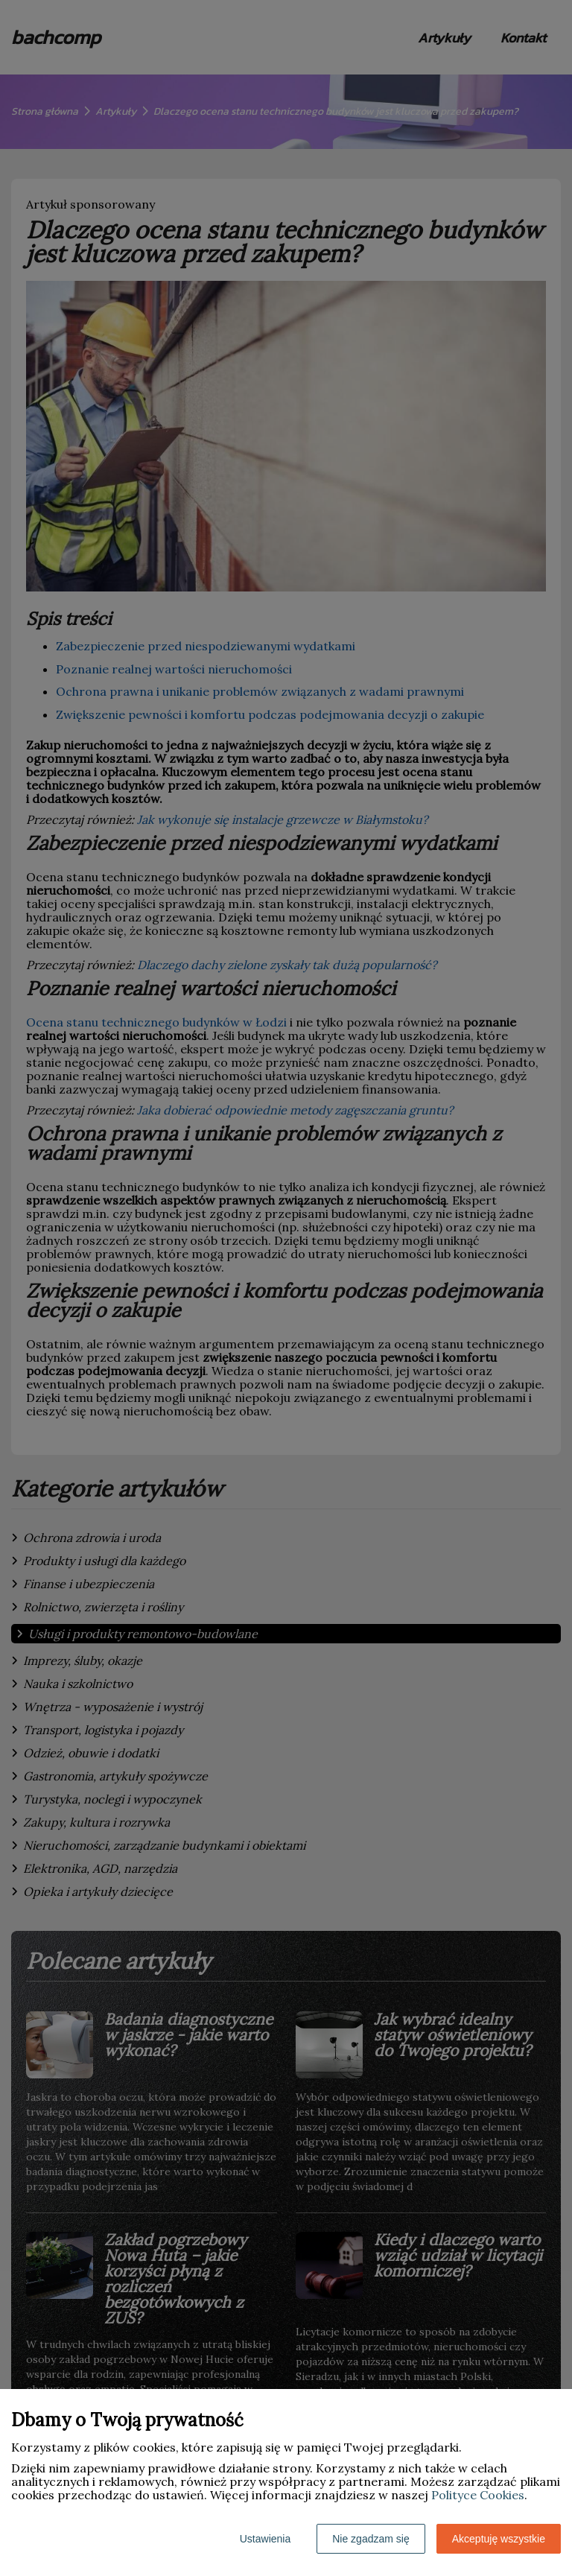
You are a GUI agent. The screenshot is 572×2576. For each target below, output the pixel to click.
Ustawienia (265, 2539)
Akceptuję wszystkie (498, 2539)
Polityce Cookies (477, 2494)
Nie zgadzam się (371, 2539)
